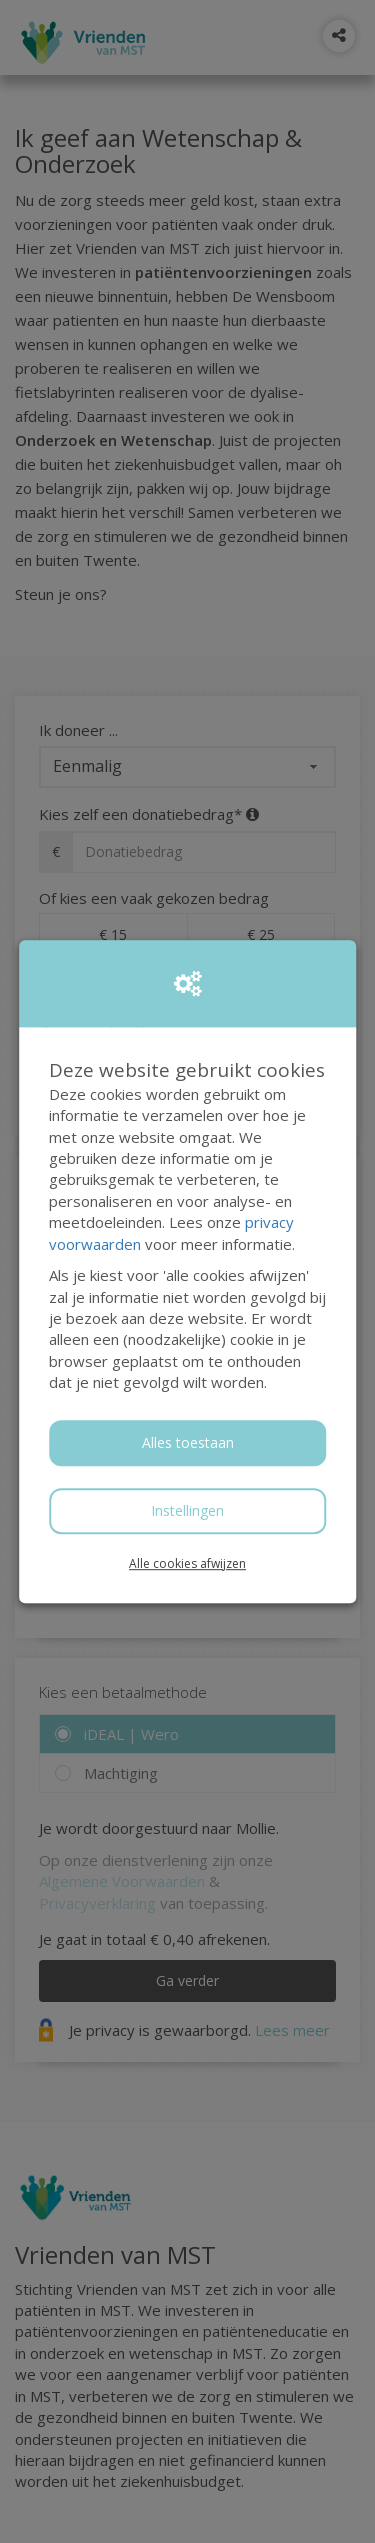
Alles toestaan (188, 1442)
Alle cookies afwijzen (187, 1563)
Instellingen (187, 1510)
